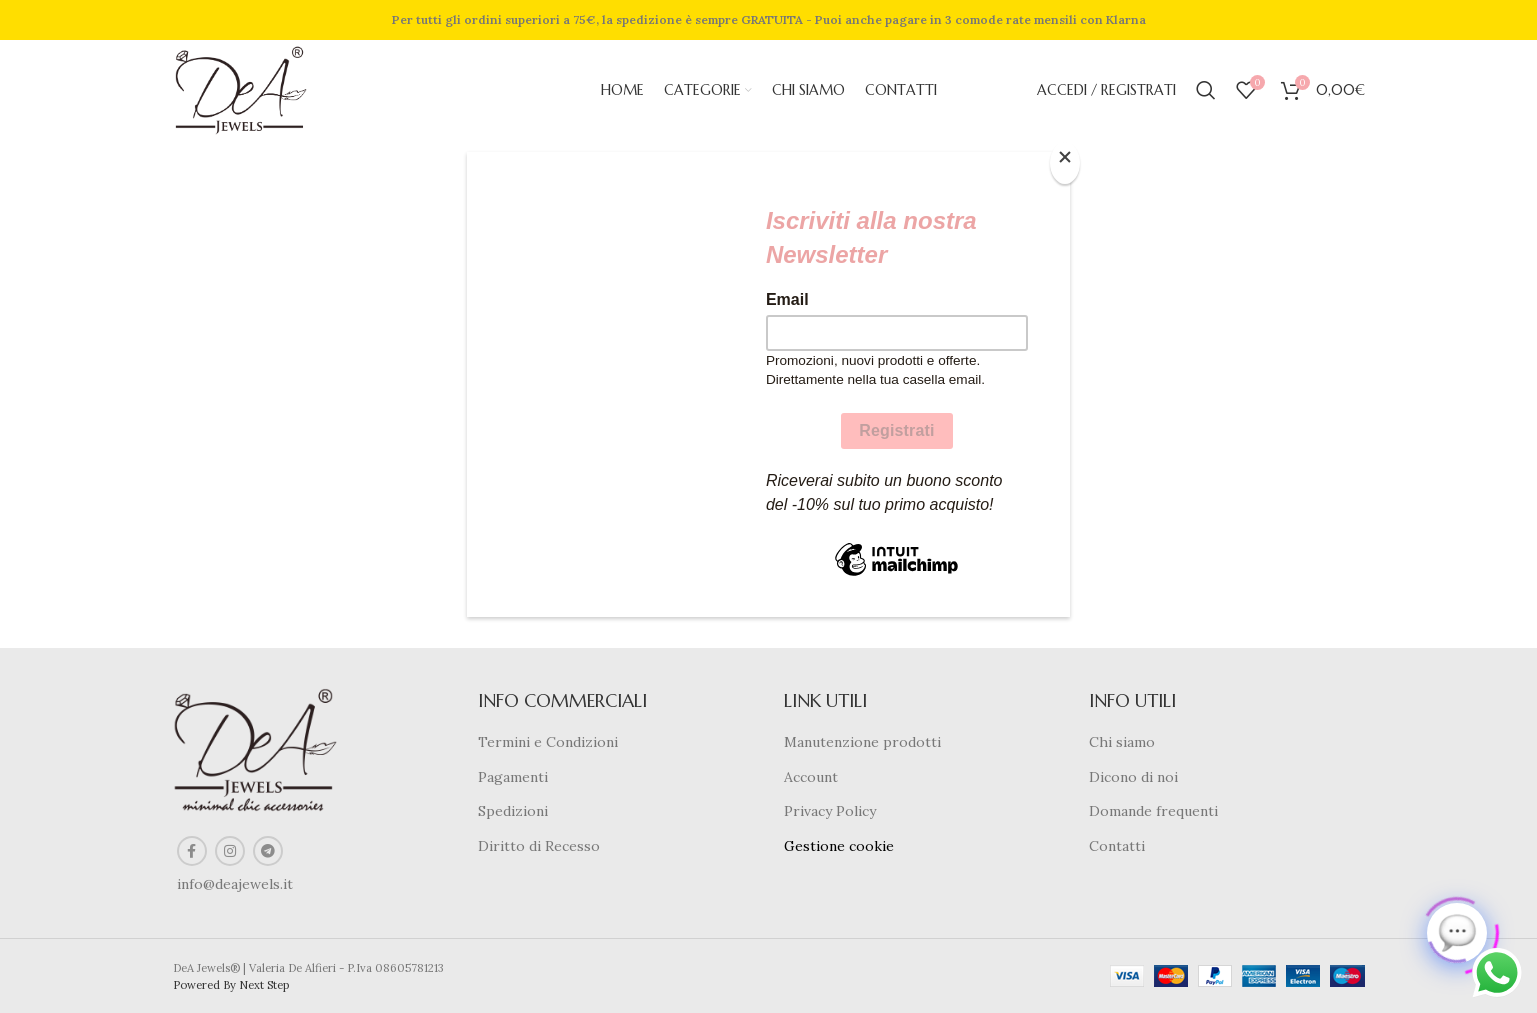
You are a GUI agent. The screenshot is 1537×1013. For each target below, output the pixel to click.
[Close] (1065, 163)
